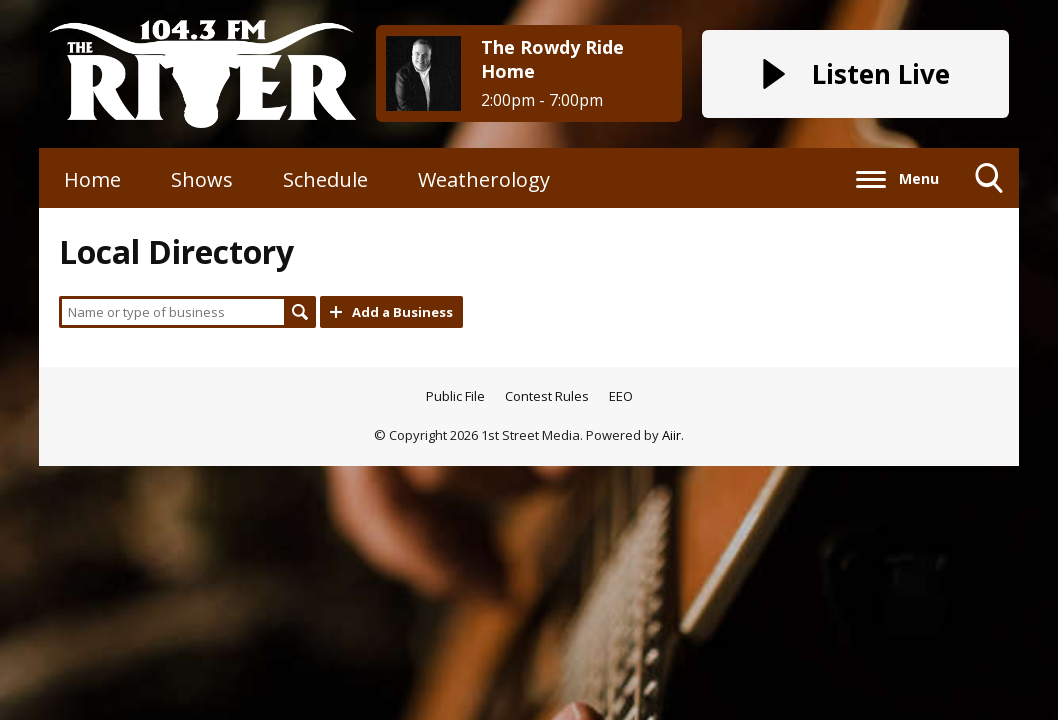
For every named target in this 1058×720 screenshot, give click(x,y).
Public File (455, 396)
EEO (621, 396)
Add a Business (402, 312)
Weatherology (484, 179)
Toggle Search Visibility (989, 185)
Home (92, 179)
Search (300, 312)
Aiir (671, 435)
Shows (202, 179)
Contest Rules (547, 396)
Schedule (325, 179)
